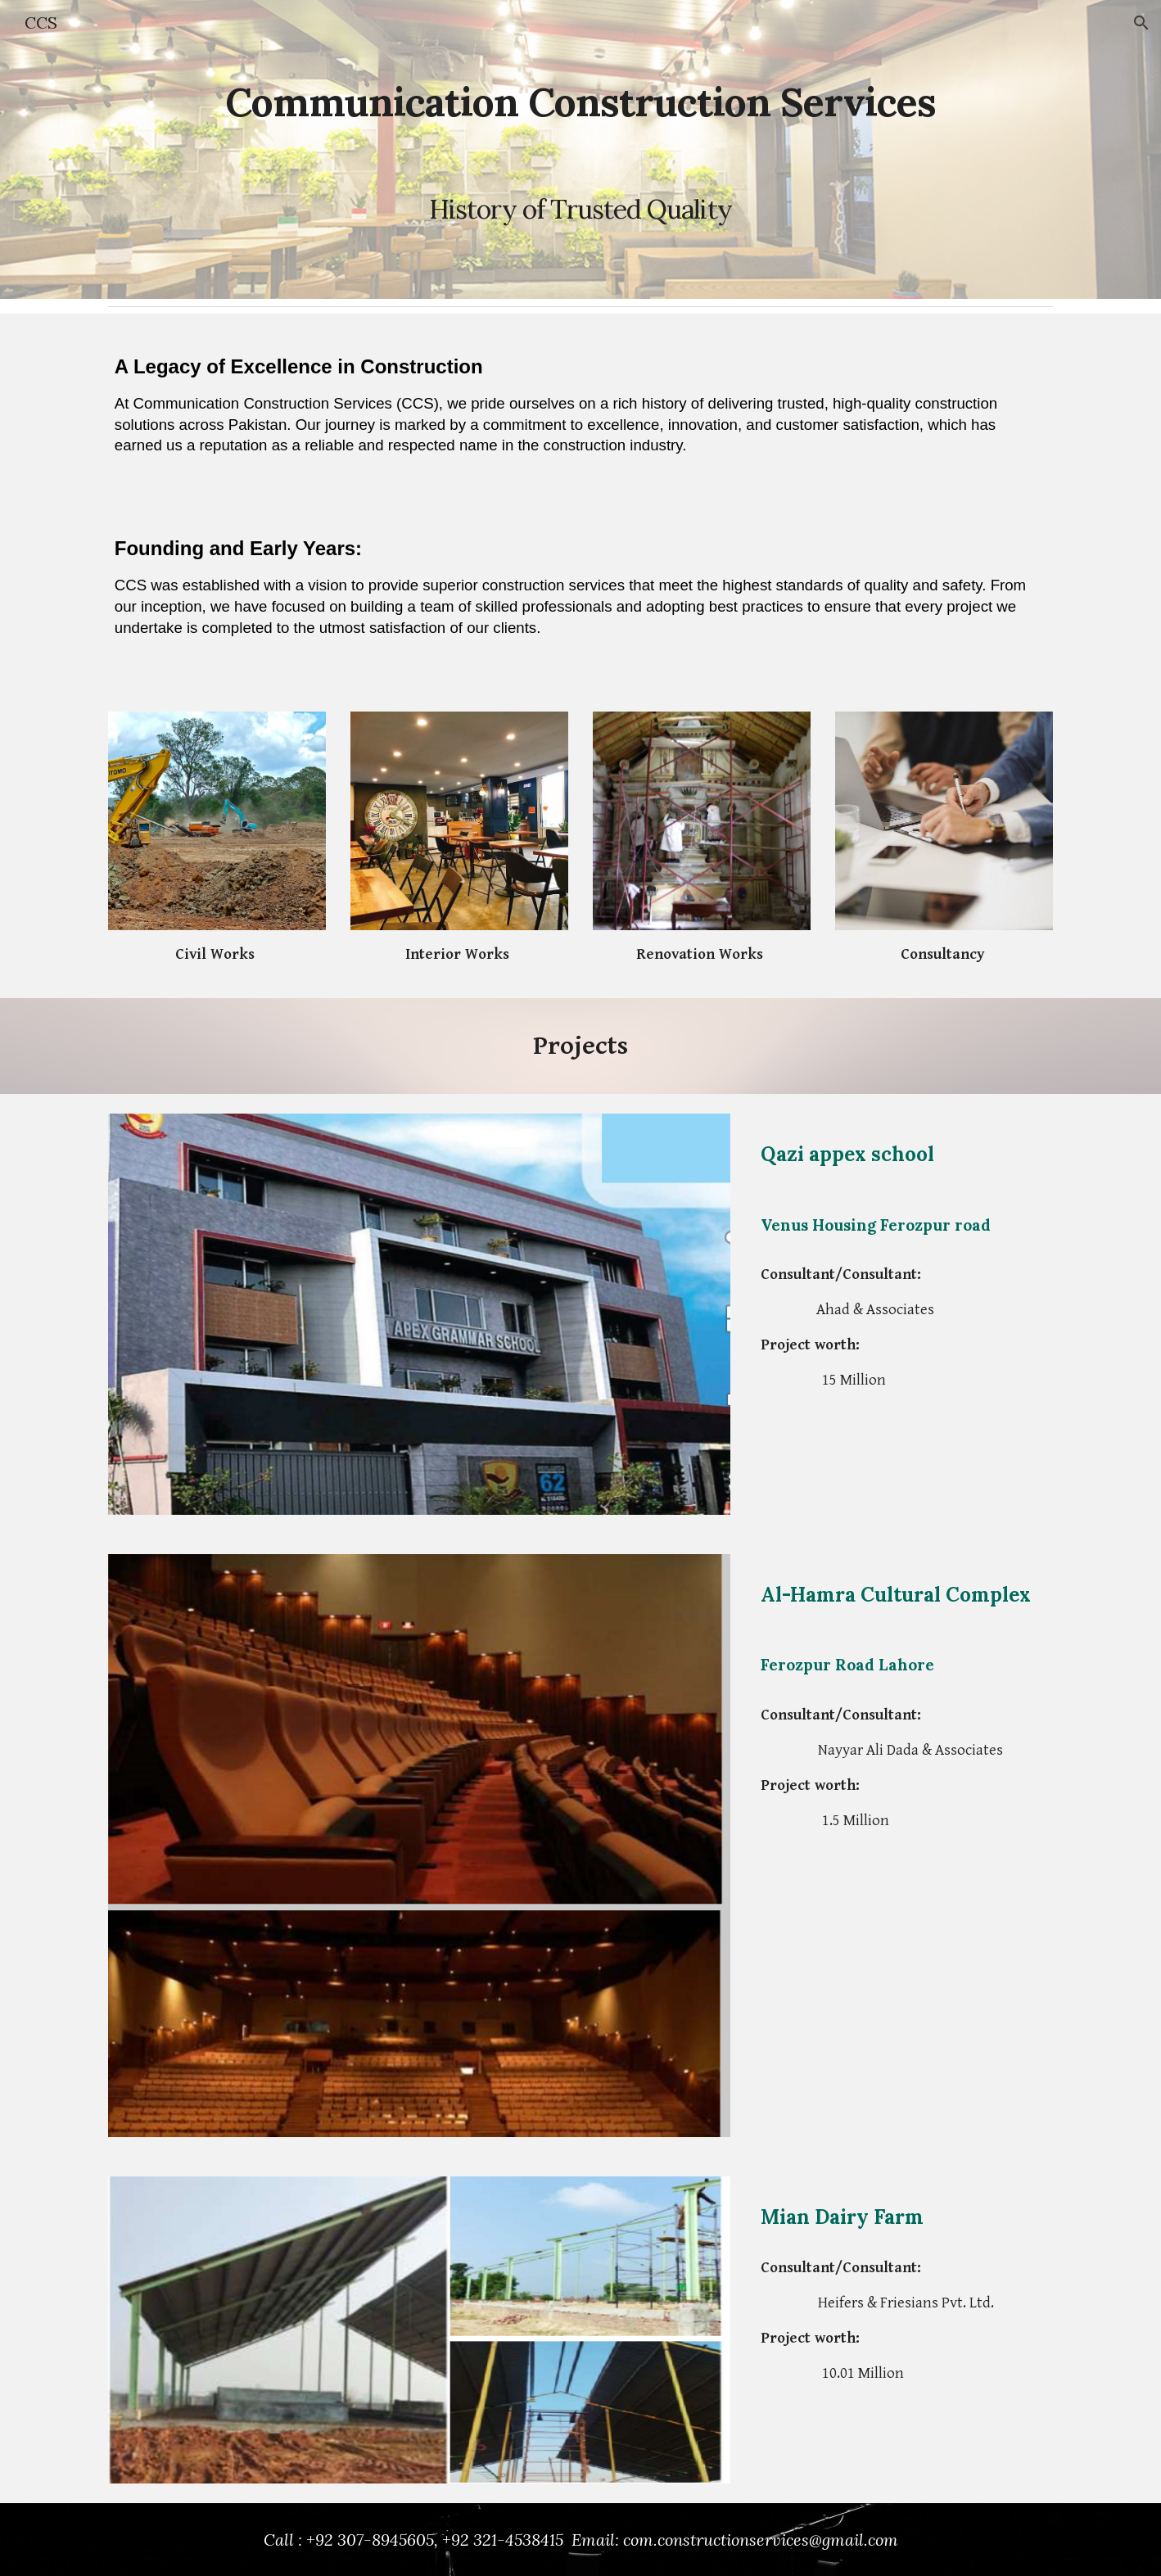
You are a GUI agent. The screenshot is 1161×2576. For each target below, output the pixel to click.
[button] (1141, 23)
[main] (580, 149)
